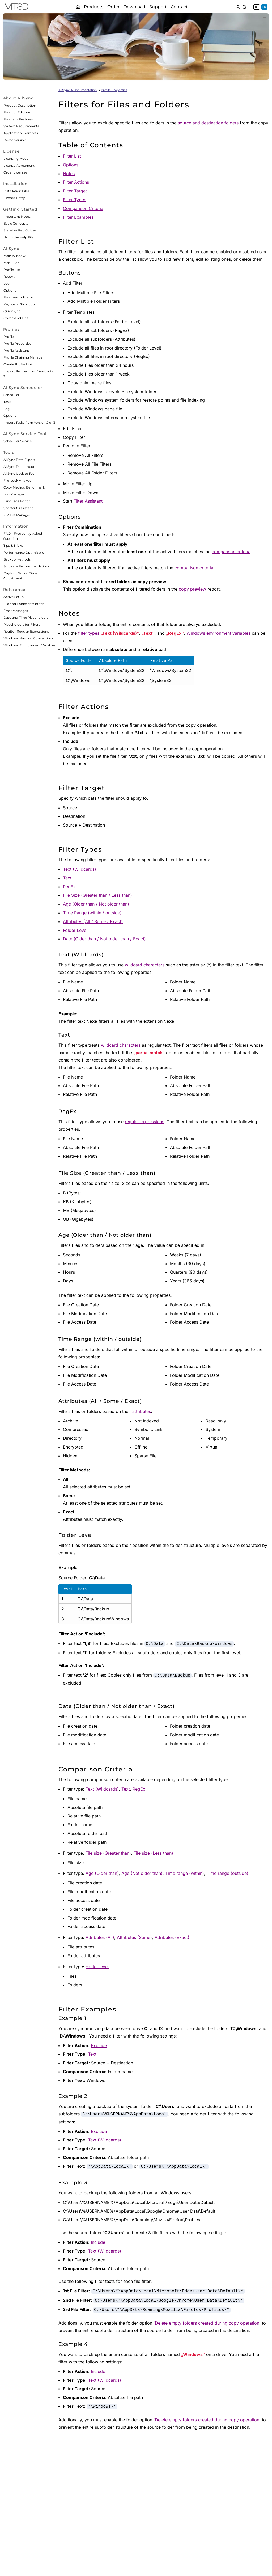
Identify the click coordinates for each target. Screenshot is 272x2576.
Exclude (99, 2045)
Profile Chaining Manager (23, 357)
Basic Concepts (15, 223)
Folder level (97, 1966)
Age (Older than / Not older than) (96, 904)
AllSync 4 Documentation (77, 90)
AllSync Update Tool (19, 473)
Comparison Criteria (83, 208)
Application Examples (20, 133)
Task (7, 402)
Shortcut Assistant (18, 508)
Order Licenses (15, 172)
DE (256, 7)
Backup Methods (17, 559)
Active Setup (13, 597)
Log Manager (13, 494)
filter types (88, 633)
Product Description (19, 105)
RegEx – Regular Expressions (26, 631)
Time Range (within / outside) (92, 912)
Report (9, 277)
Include (98, 2242)
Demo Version (14, 140)
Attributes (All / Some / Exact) (93, 921)
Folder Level (75, 930)
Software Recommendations (26, 566)
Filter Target (75, 190)
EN (264, 7)
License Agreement (19, 165)
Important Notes (17, 216)
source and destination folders (208, 122)
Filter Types (74, 199)
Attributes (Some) (134, 1937)
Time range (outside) (227, 1873)
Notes (69, 173)
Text (67, 878)
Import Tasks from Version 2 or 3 (29, 422)
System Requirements (21, 126)
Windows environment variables (218, 633)
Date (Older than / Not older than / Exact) (104, 938)
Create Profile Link (18, 364)
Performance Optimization (24, 552)
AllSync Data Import (19, 467)
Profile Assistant (16, 350)
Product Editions (17, 112)
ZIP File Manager (16, 515)
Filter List (72, 156)
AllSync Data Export (19, 460)
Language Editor (16, 501)
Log (6, 283)
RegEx (69, 886)
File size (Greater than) (108, 1853)
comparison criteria (231, 551)
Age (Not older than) (142, 1873)
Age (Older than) (102, 1873)
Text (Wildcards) (79, 869)
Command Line (15, 318)
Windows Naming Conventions (28, 638)
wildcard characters (144, 964)
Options (9, 290)
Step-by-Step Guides (19, 230)
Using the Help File (18, 237)
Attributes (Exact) (172, 1937)
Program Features (18, 119)
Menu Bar (11, 263)
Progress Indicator (18, 297)
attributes (141, 1411)
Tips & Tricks (13, 546)
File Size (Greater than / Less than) (97, 895)
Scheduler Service (17, 441)
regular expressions (144, 1121)
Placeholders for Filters (21, 624)
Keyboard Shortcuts (19, 304)
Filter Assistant (88, 501)
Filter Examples (78, 217)
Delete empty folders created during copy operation (207, 2323)
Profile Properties (17, 344)
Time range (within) (184, 1873)
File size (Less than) (153, 1853)
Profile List (11, 270)
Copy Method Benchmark (24, 487)
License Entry (14, 198)
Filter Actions (76, 182)
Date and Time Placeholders (25, 618)
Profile (8, 337)
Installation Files (16, 191)
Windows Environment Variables (29, 645)
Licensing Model (16, 159)
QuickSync (11, 311)
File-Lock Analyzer (18, 480)
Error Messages (15, 611)
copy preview (192, 589)
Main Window (14, 256)
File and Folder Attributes (23, 604)
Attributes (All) (100, 1937)
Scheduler (11, 395)
